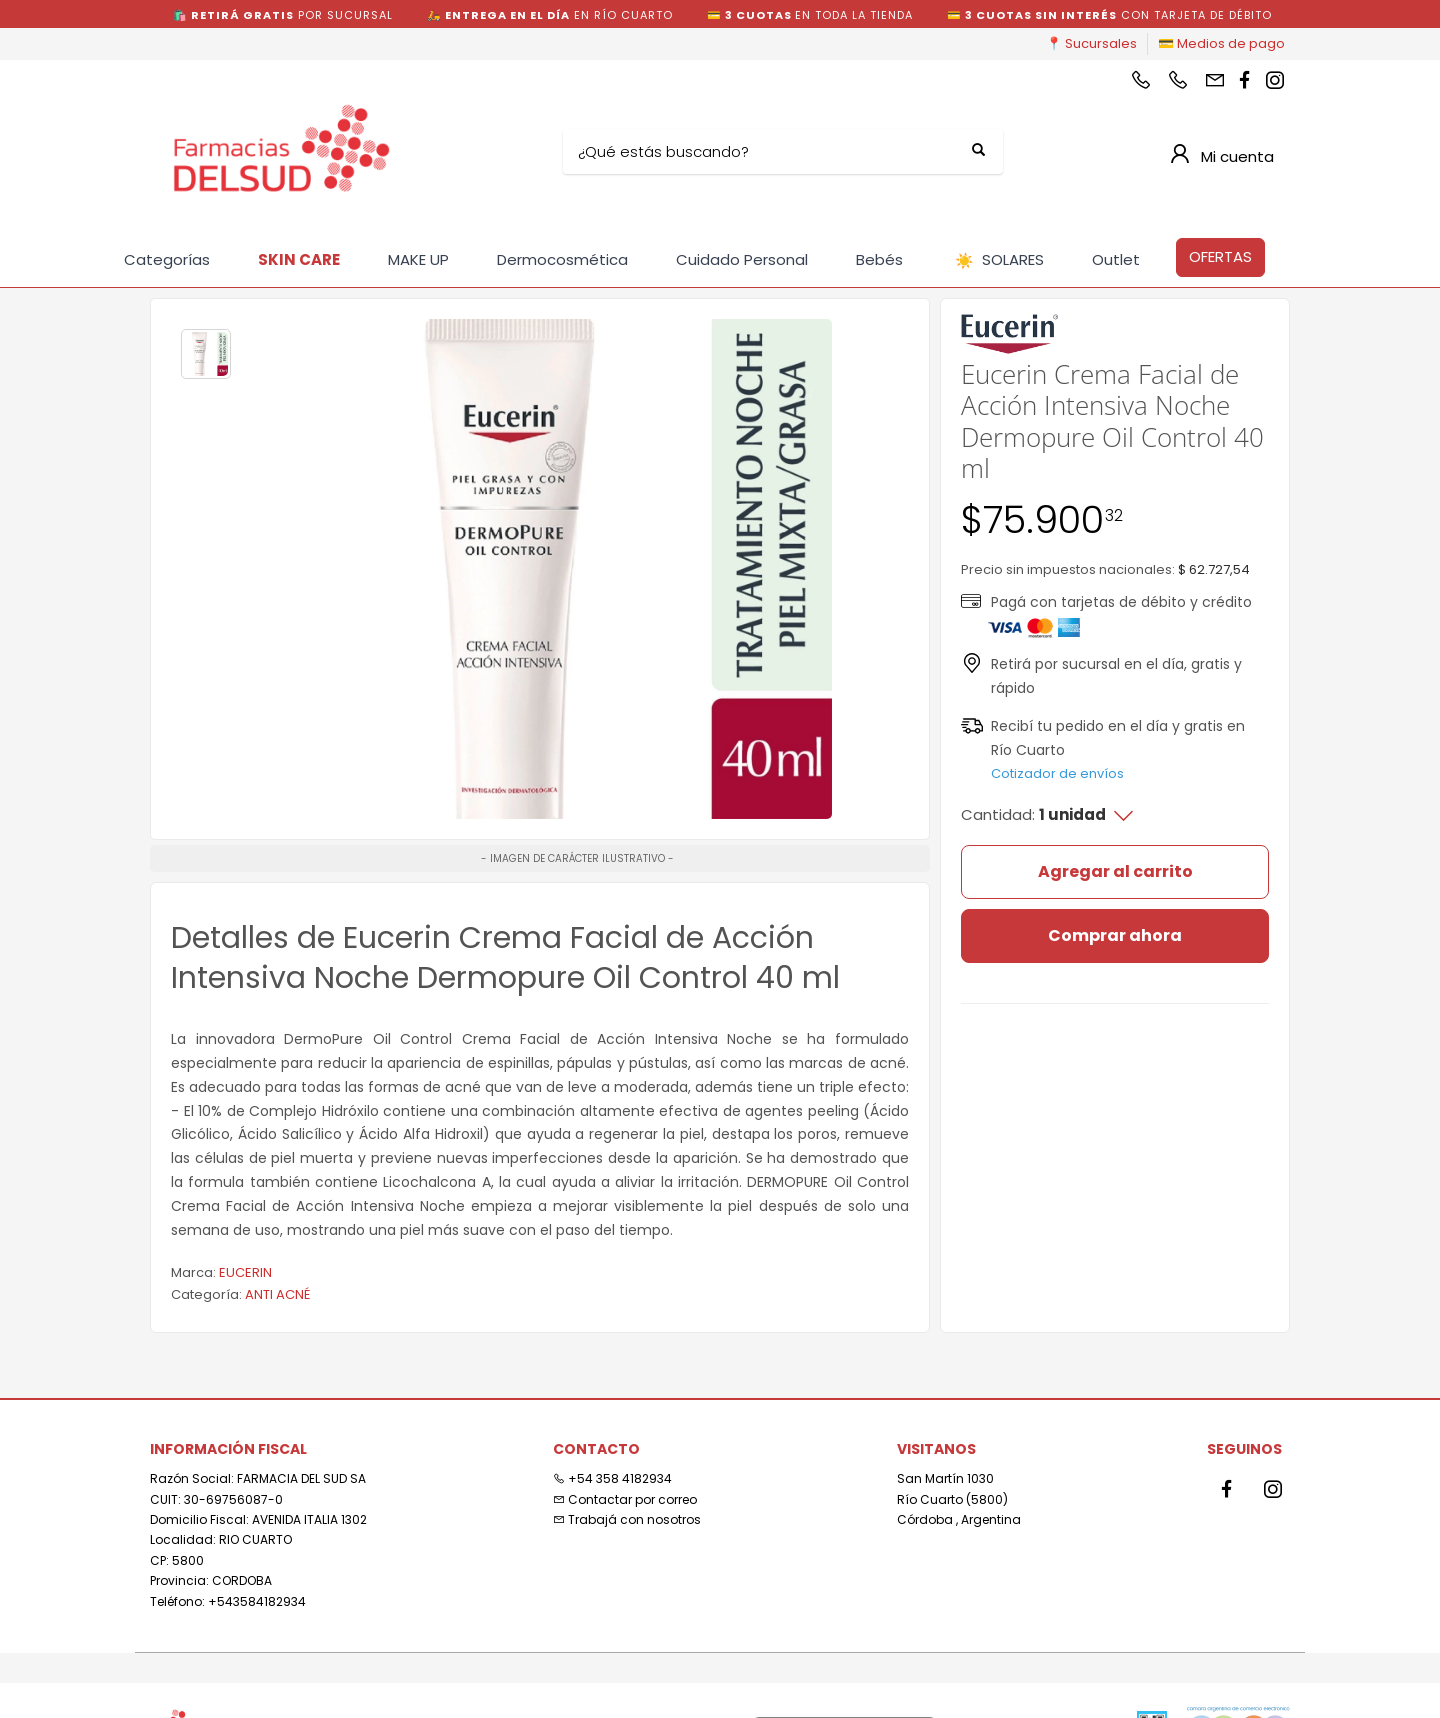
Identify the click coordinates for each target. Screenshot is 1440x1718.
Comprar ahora (1115, 935)
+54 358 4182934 (612, 1478)
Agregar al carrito (1115, 871)
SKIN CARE (299, 259)
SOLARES (999, 260)
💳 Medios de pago (1221, 43)
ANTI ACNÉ (277, 1294)
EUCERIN (245, 1272)
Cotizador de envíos (1057, 773)
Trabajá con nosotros (627, 1519)
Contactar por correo (625, 1499)
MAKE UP (418, 259)
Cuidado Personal (742, 259)
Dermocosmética (562, 259)
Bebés (879, 259)
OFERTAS (1220, 256)
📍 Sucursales (1091, 43)
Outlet (1116, 259)
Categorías (167, 259)
